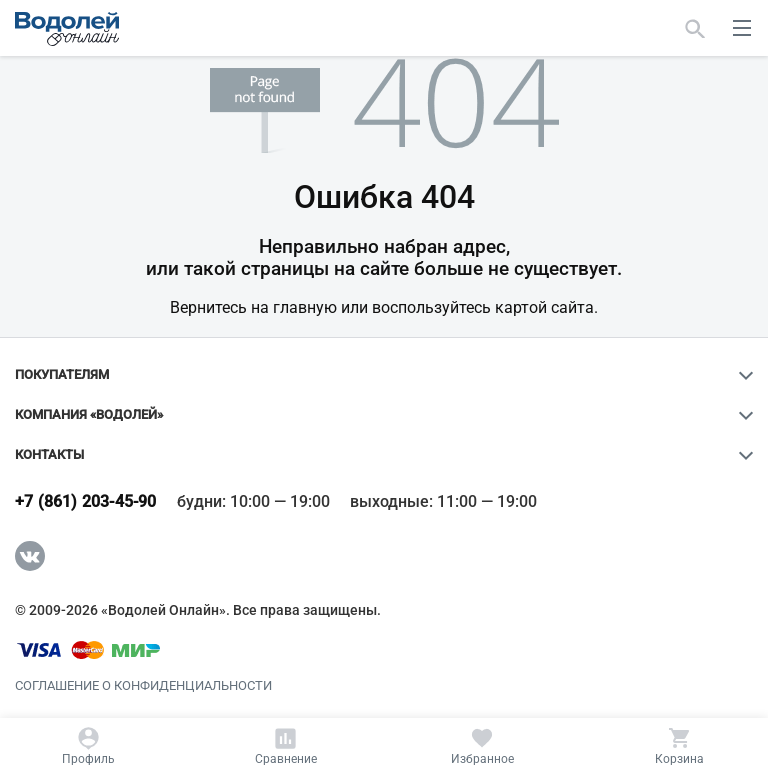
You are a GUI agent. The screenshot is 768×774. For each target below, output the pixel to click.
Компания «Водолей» (89, 415)
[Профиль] (89, 746)
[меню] (742, 28)
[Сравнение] (286, 746)
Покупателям (62, 375)
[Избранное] (483, 746)
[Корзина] (679, 746)
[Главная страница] (67, 29)
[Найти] (695, 28)
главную (305, 307)
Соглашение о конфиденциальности (143, 686)
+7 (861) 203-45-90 (86, 502)
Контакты (49, 455)
